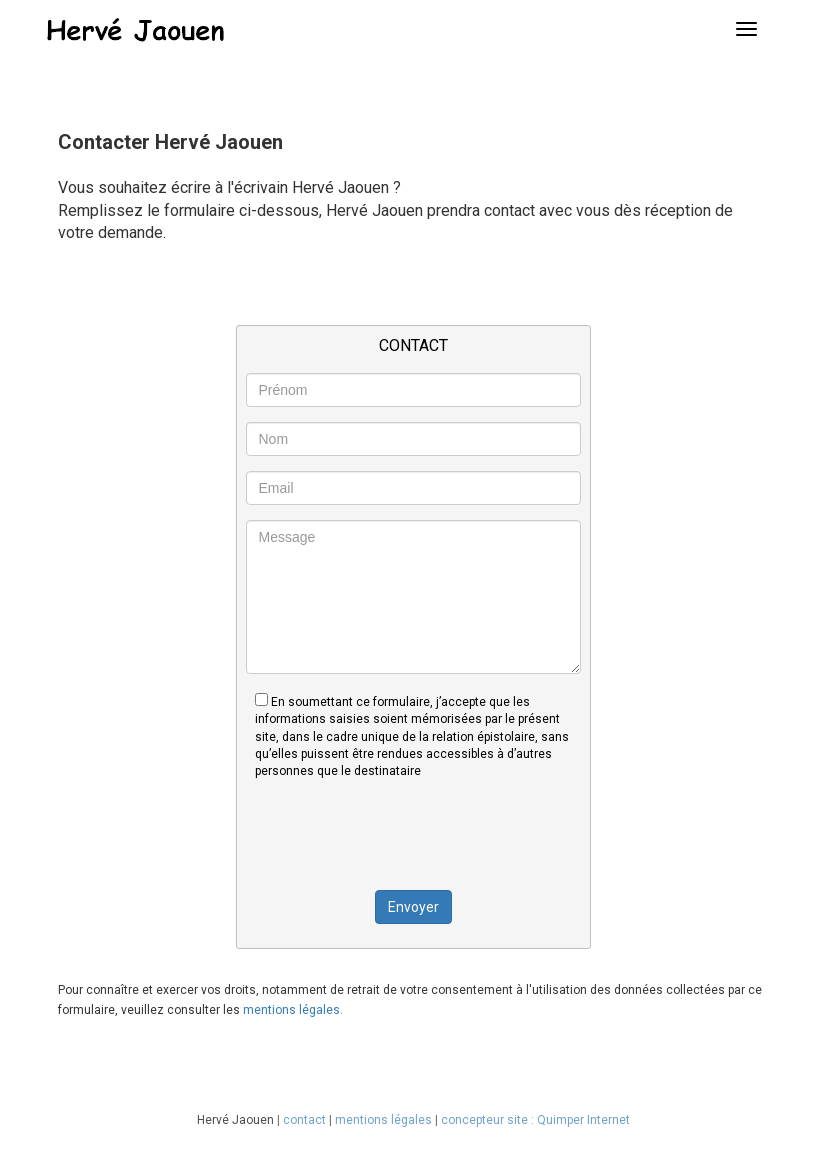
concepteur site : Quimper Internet (535, 1120)
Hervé (213, 1120)
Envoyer (413, 907)
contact (304, 1120)
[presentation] (413, 834)
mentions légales (383, 1120)
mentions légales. (293, 1010)
